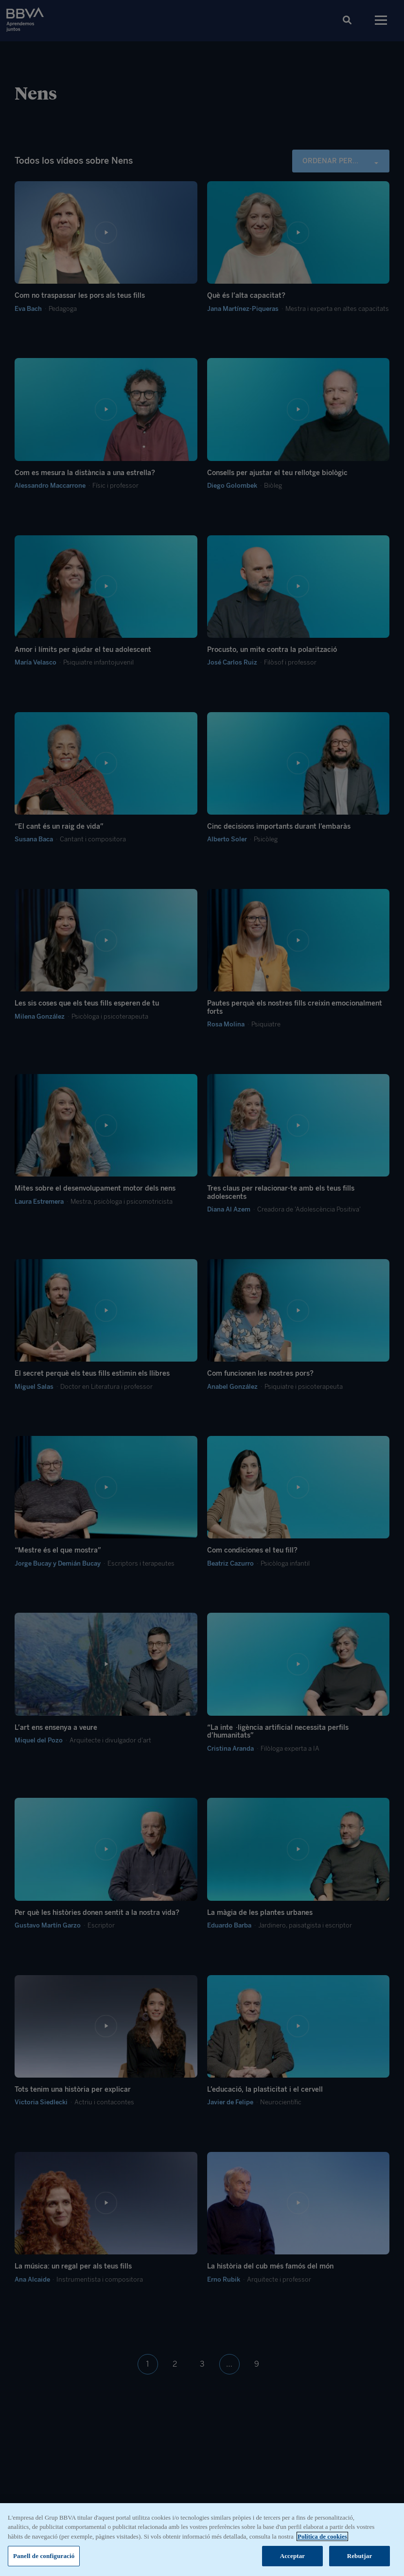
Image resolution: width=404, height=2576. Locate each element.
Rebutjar (359, 2555)
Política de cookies (322, 2536)
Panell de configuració (43, 2555)
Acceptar (292, 2555)
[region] (202, 2539)
